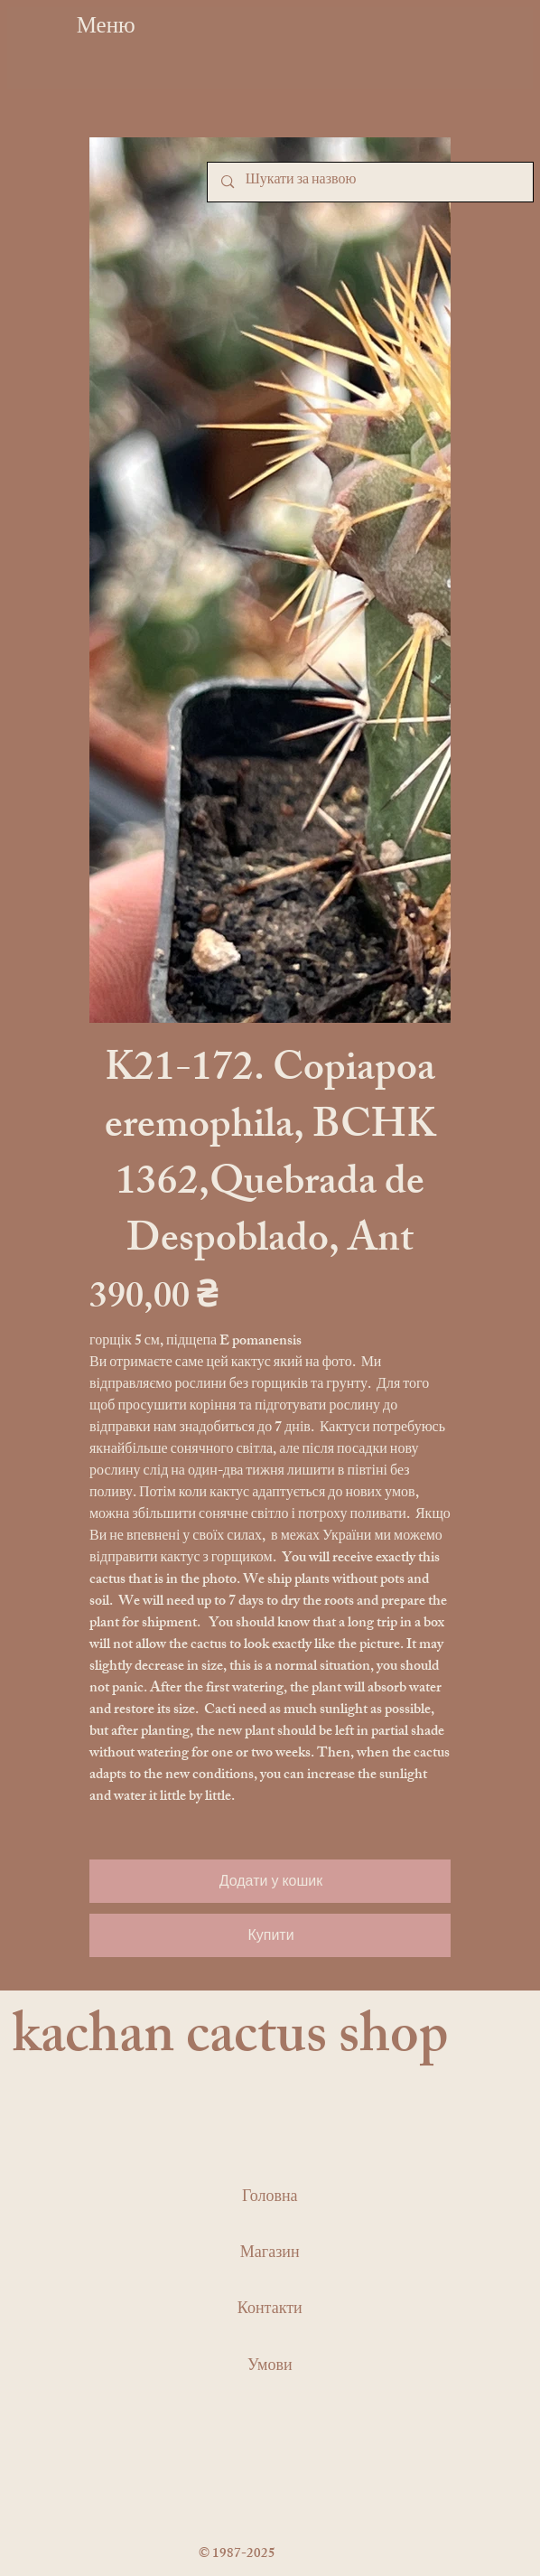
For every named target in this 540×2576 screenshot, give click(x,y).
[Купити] (270, 1935)
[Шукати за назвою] (370, 182)
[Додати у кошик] (270, 1881)
